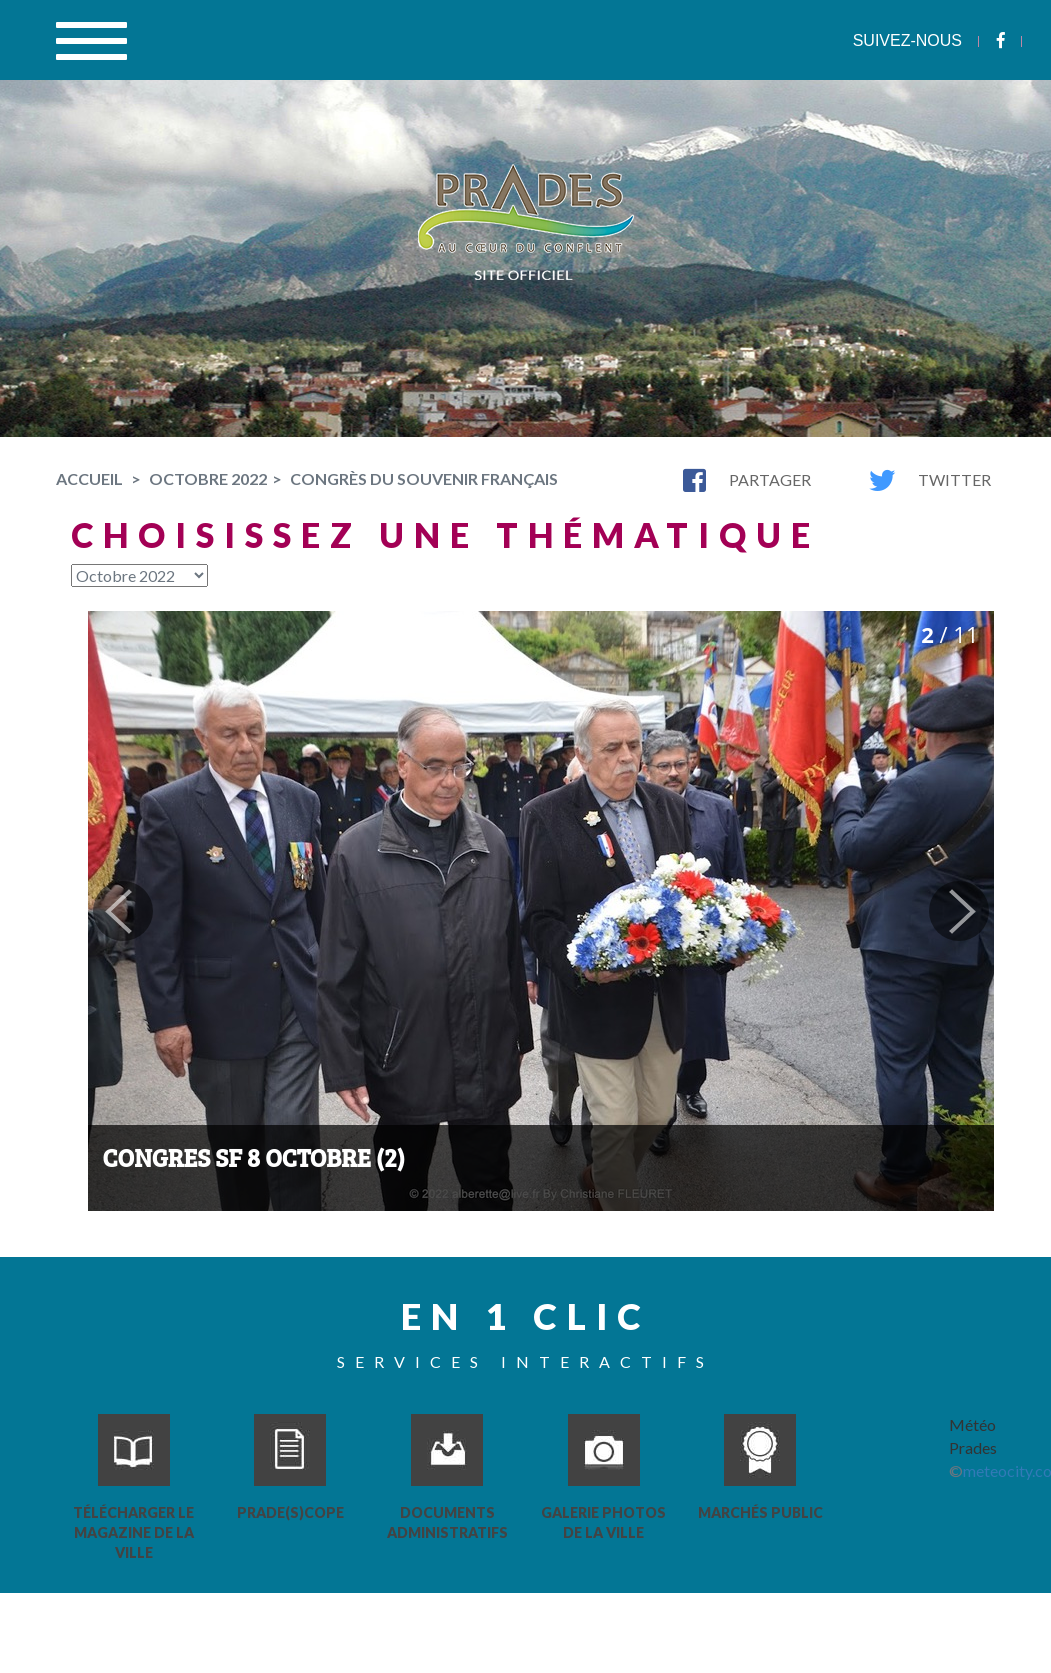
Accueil (89, 478)
